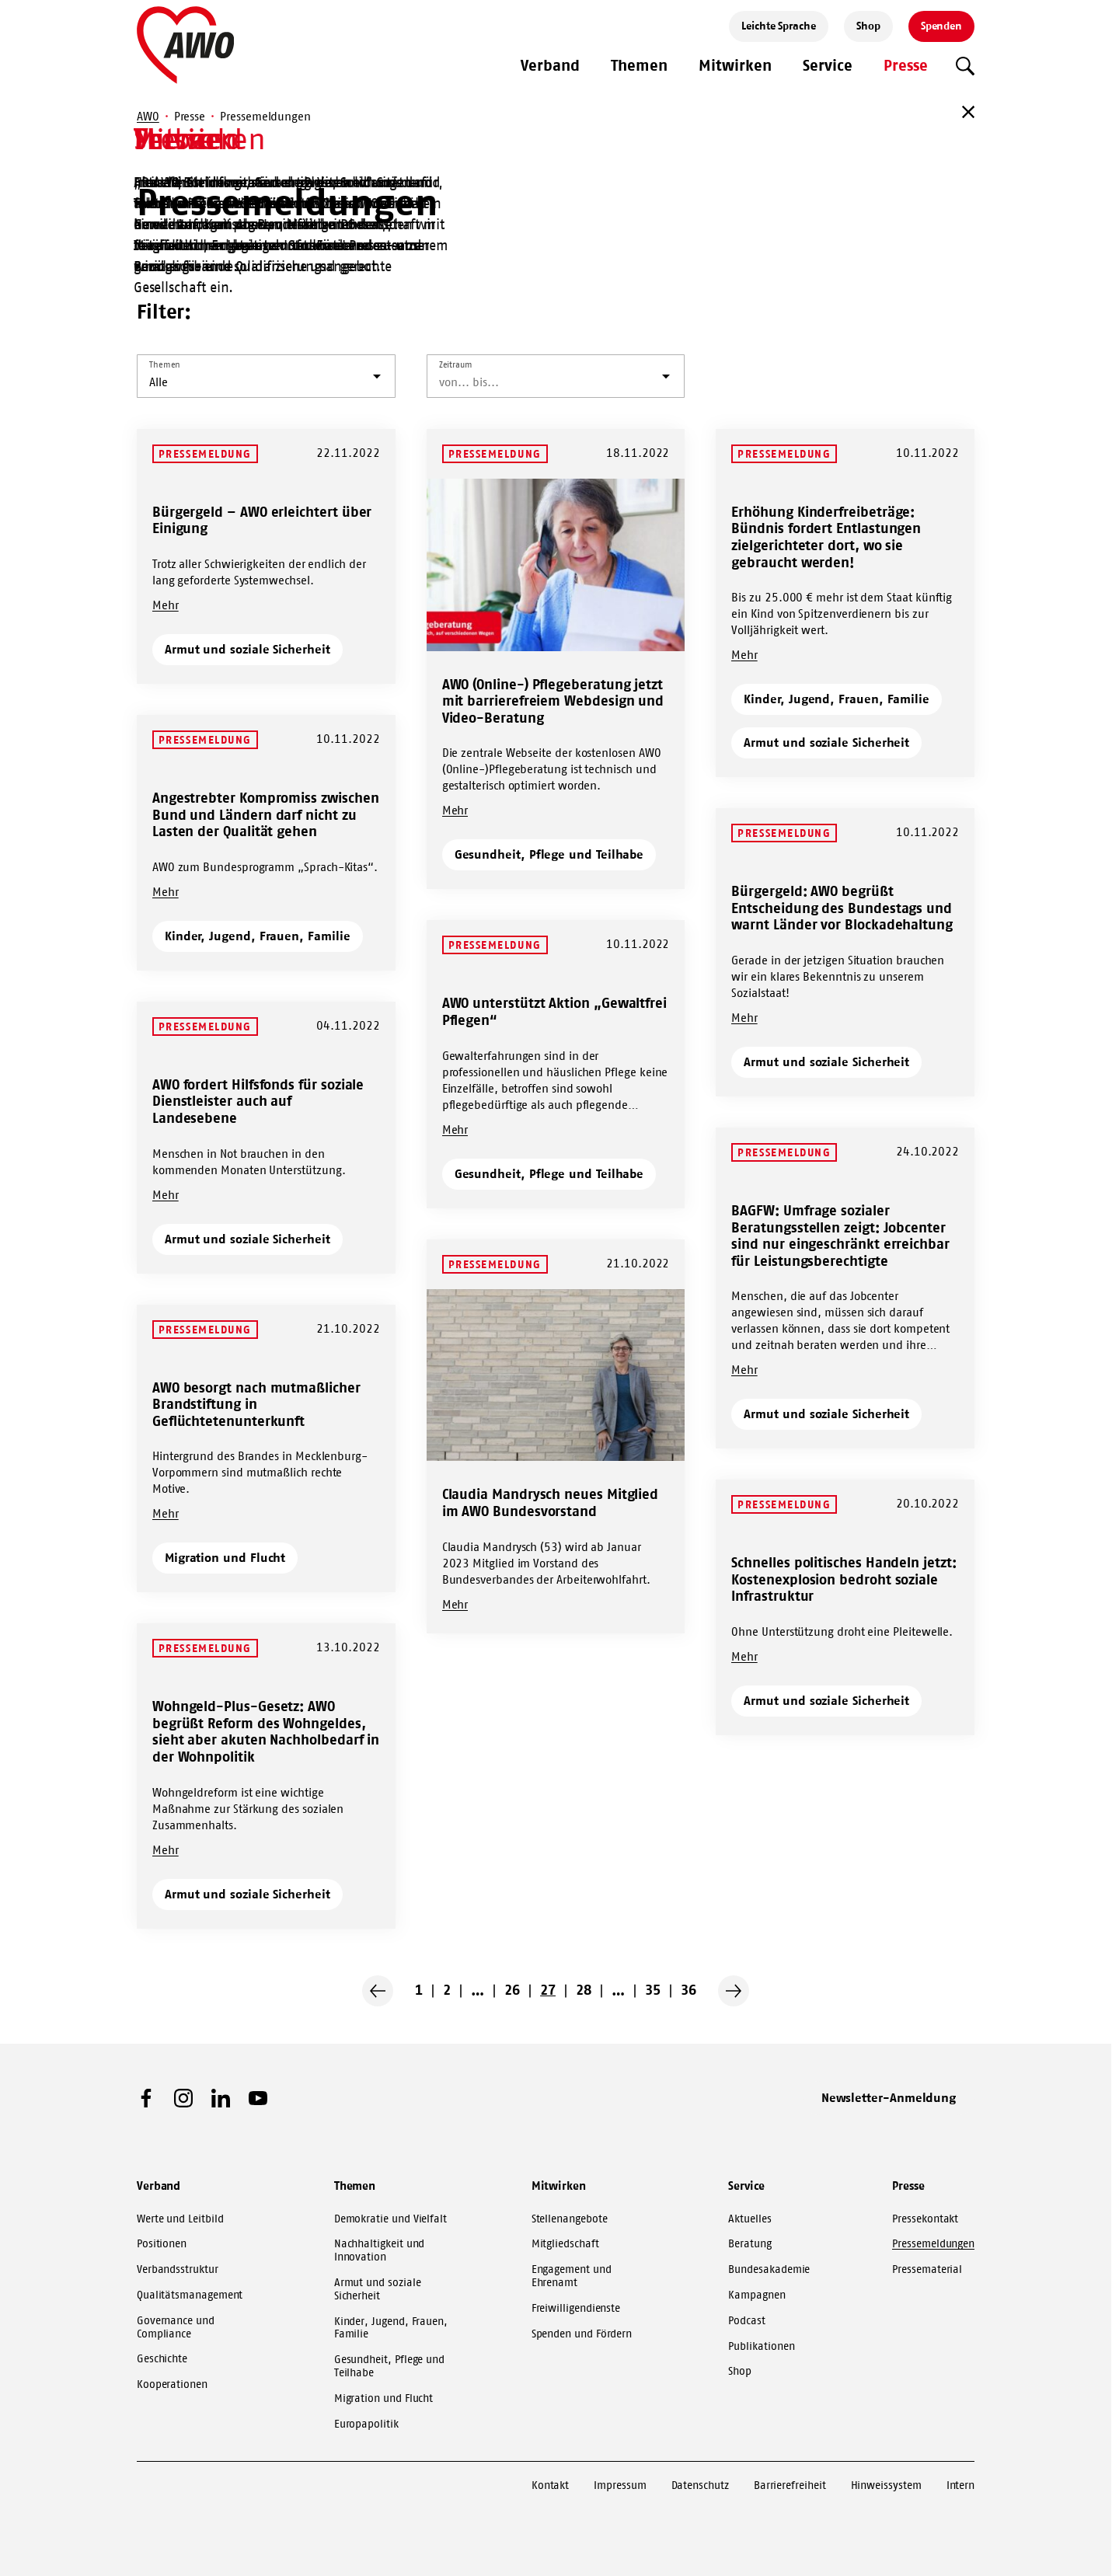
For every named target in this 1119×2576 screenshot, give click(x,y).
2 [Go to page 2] (447, 1990)
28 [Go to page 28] (583, 1990)
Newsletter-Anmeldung (889, 2097)
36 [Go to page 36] (688, 1990)
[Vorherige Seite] (377, 1990)
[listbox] (266, 376)
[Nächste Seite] (733, 1990)
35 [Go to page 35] (653, 1990)
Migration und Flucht (225, 1557)
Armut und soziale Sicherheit (247, 649)
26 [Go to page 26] (512, 1990)
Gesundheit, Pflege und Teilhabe (549, 854)
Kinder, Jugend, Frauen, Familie (836, 699)
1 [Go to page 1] (419, 1990)
